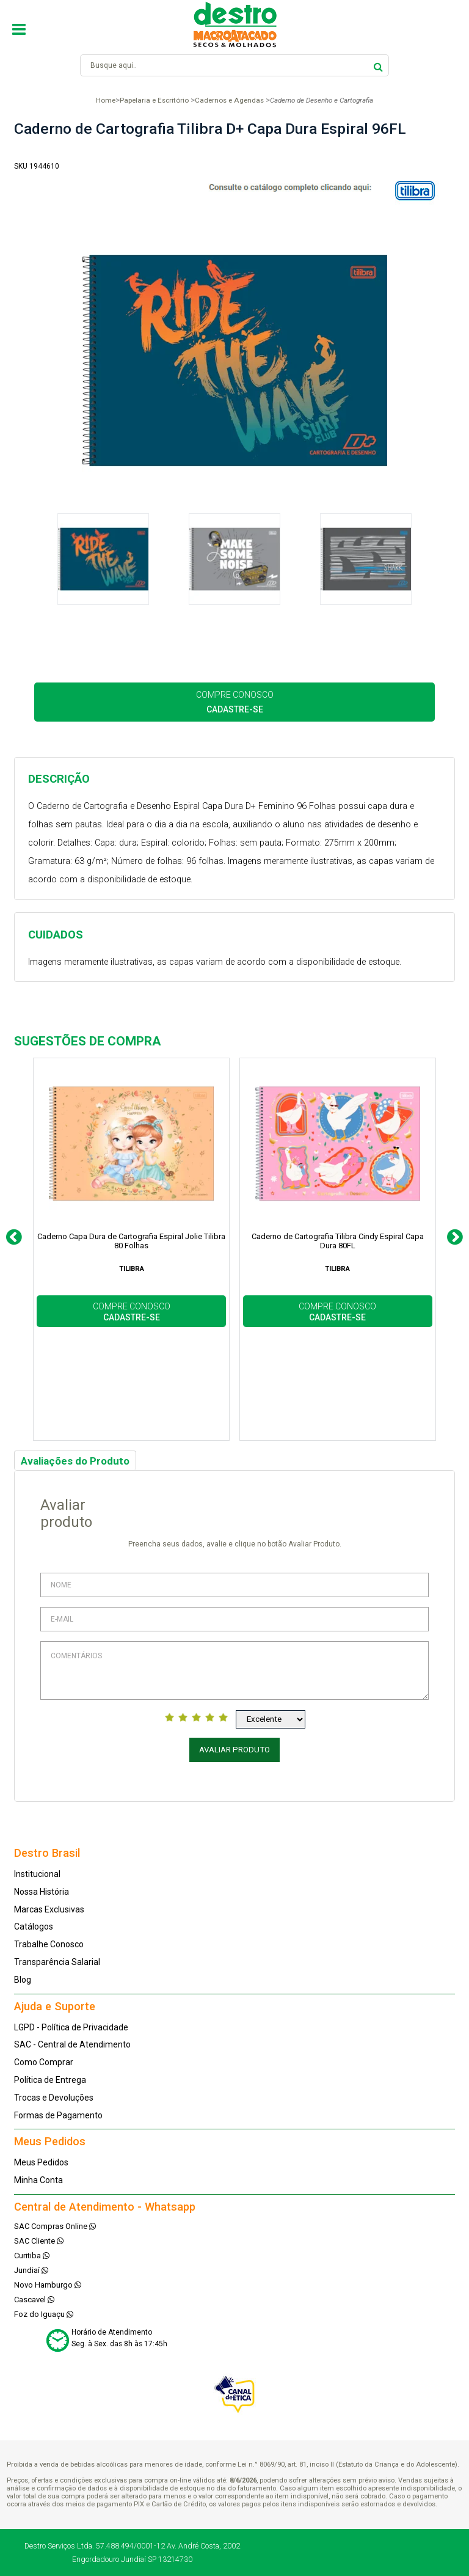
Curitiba (31, 2255)
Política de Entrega (50, 2080)
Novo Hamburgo (47, 2284)
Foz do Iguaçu (43, 2314)
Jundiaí (31, 2270)
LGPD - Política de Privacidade (71, 2027)
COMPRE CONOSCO (235, 702)
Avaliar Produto (234, 1749)
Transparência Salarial (57, 1962)
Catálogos (33, 1926)
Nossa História (41, 1892)
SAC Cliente (39, 2240)
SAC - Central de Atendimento (72, 2044)
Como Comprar (43, 2062)
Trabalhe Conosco (49, 1944)
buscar (378, 65)
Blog (22, 1980)
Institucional (37, 1874)
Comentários (234, 1670)
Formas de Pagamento (58, 2115)
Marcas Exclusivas (49, 1909)
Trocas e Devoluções (53, 2097)
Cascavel (34, 2299)
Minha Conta (38, 2180)
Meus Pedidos (41, 2162)
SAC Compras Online (55, 2226)
